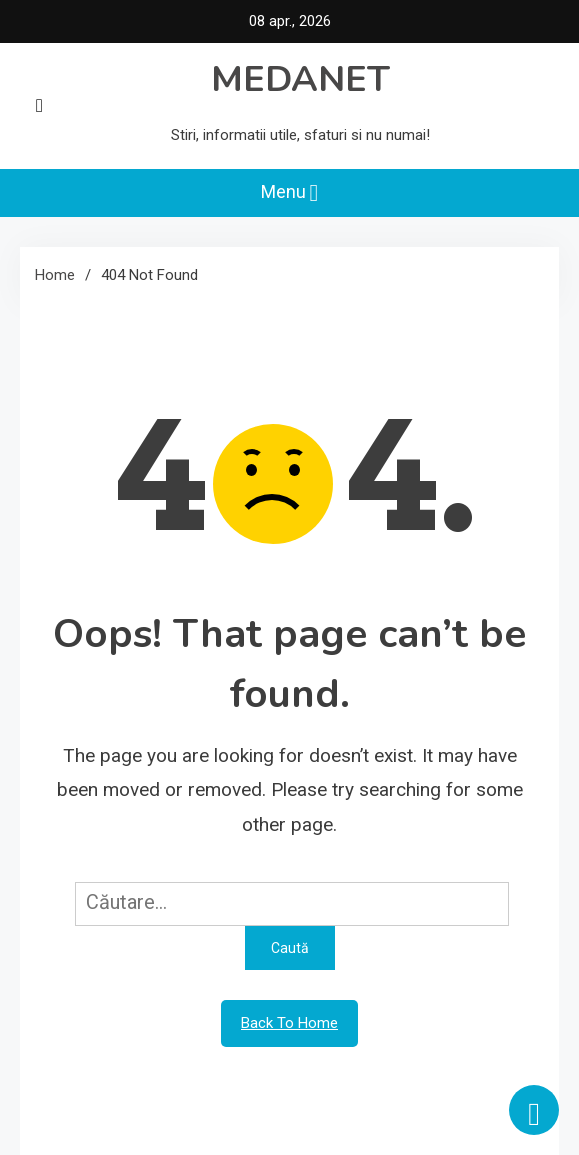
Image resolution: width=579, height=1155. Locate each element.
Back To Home (289, 1023)
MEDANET (300, 79)
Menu (290, 193)
